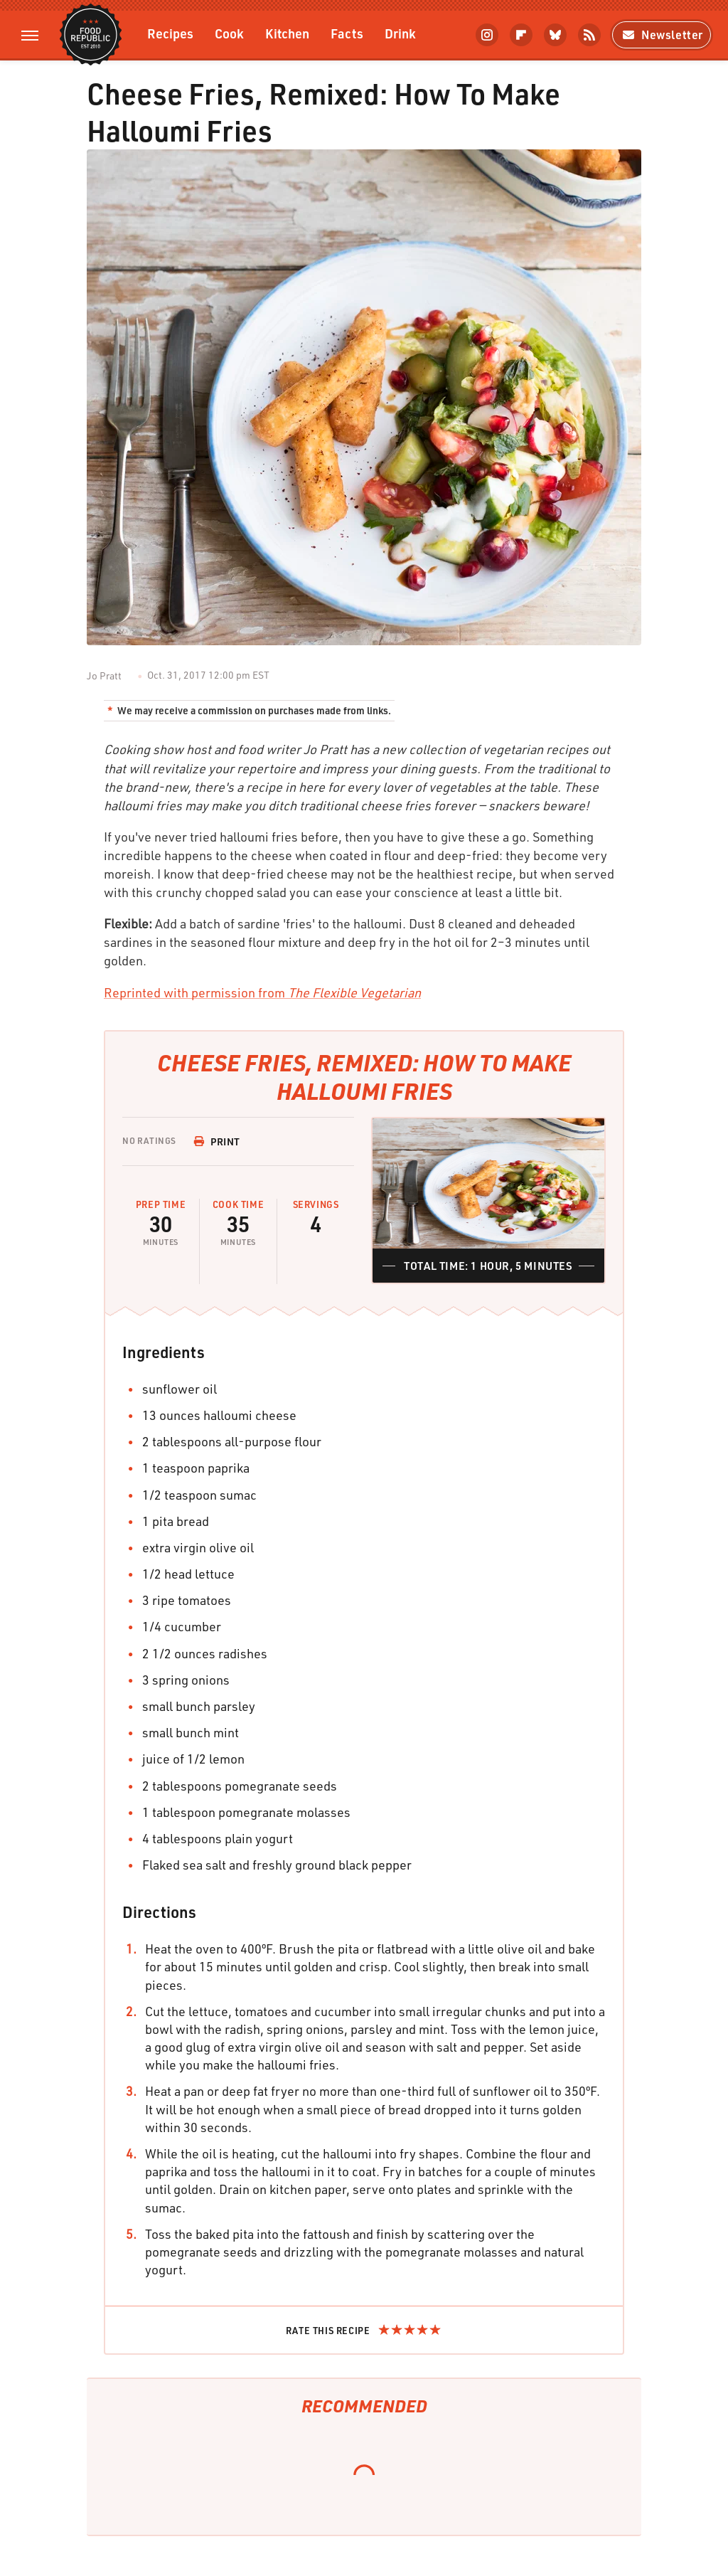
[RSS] (589, 34)
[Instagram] (487, 34)
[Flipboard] (521, 34)
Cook (229, 33)
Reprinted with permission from (262, 992)
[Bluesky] (555, 34)
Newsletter (661, 34)
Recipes (170, 33)
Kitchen (287, 33)
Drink (400, 33)
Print (216, 1141)
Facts (347, 33)
